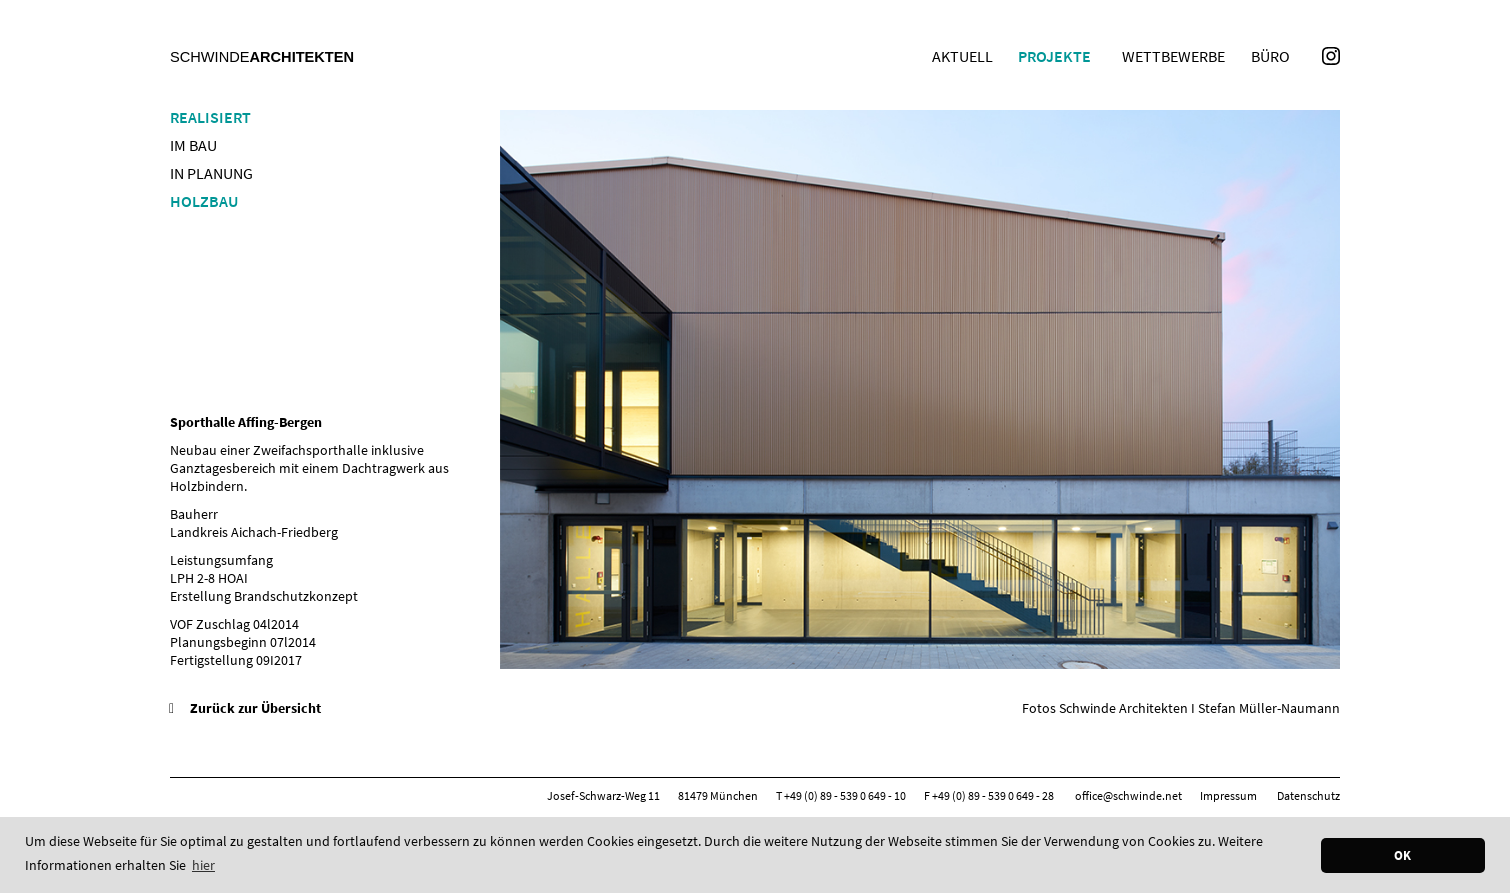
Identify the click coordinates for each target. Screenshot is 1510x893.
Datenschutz (1308, 795)
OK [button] (1402, 855)
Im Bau (193, 145)
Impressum (1228, 795)
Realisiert (210, 117)
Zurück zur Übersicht (255, 708)
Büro (1270, 56)
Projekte (1054, 56)
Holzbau (204, 201)
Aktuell (962, 56)
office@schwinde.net (1128, 795)
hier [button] (203, 865)
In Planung (211, 173)
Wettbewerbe (1173, 56)
